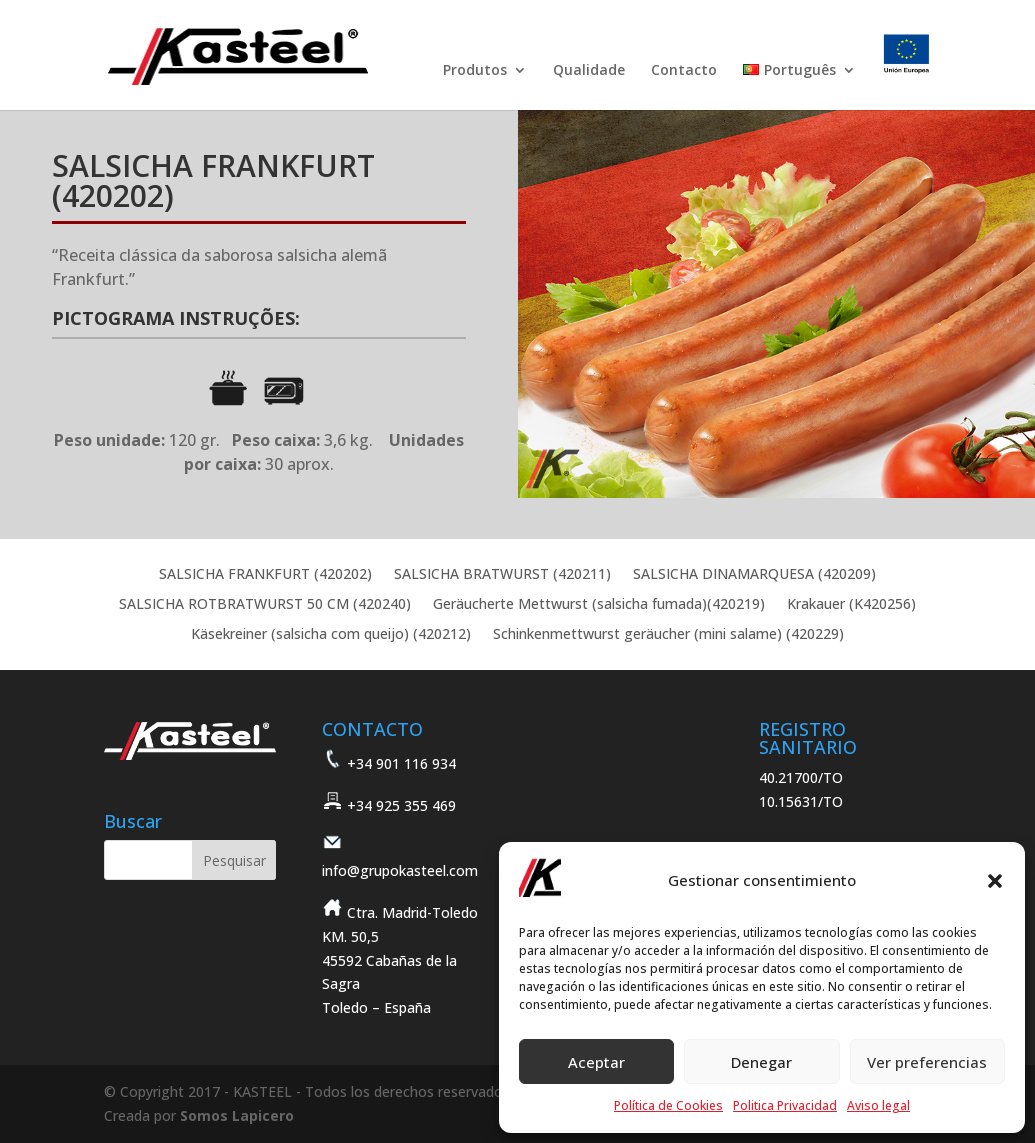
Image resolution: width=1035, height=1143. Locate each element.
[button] (995, 881)
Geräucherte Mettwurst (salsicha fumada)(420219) (599, 605)
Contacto (684, 71)
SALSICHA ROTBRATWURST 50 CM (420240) (265, 605)
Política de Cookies (668, 1105)
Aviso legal (878, 1105)
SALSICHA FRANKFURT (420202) (265, 575)
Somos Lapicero (237, 1115)
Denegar (761, 1062)
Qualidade (589, 71)
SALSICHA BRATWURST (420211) (502, 575)
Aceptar (596, 1062)
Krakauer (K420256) (851, 605)
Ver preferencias (927, 1062)
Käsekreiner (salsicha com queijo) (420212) (331, 635)
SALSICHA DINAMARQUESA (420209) (754, 575)
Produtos (475, 71)
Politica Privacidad (785, 1105)
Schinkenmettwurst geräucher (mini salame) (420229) (668, 635)
